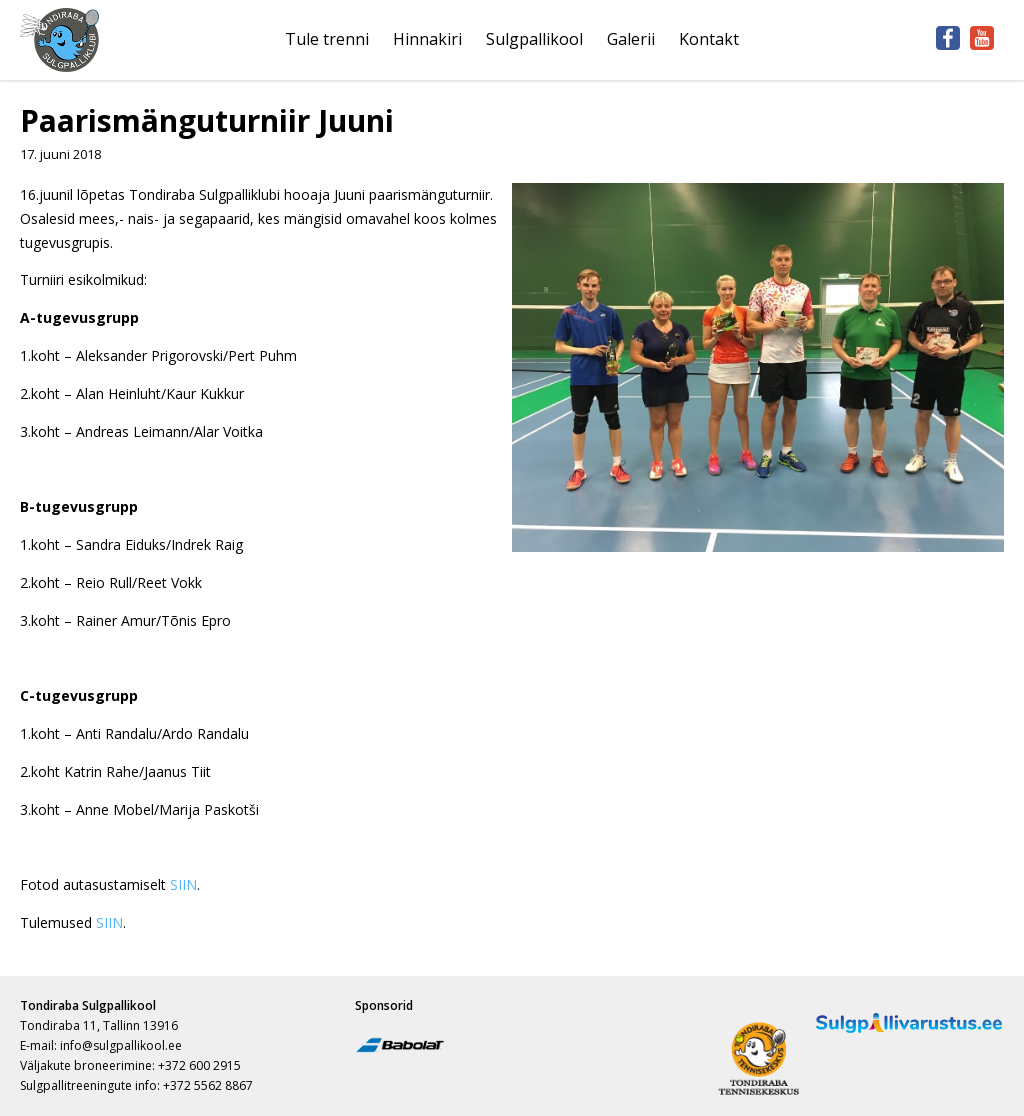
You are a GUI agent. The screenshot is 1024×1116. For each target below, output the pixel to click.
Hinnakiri (427, 39)
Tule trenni (327, 39)
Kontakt (709, 39)
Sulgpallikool (534, 39)
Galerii (631, 39)
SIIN (183, 884)
